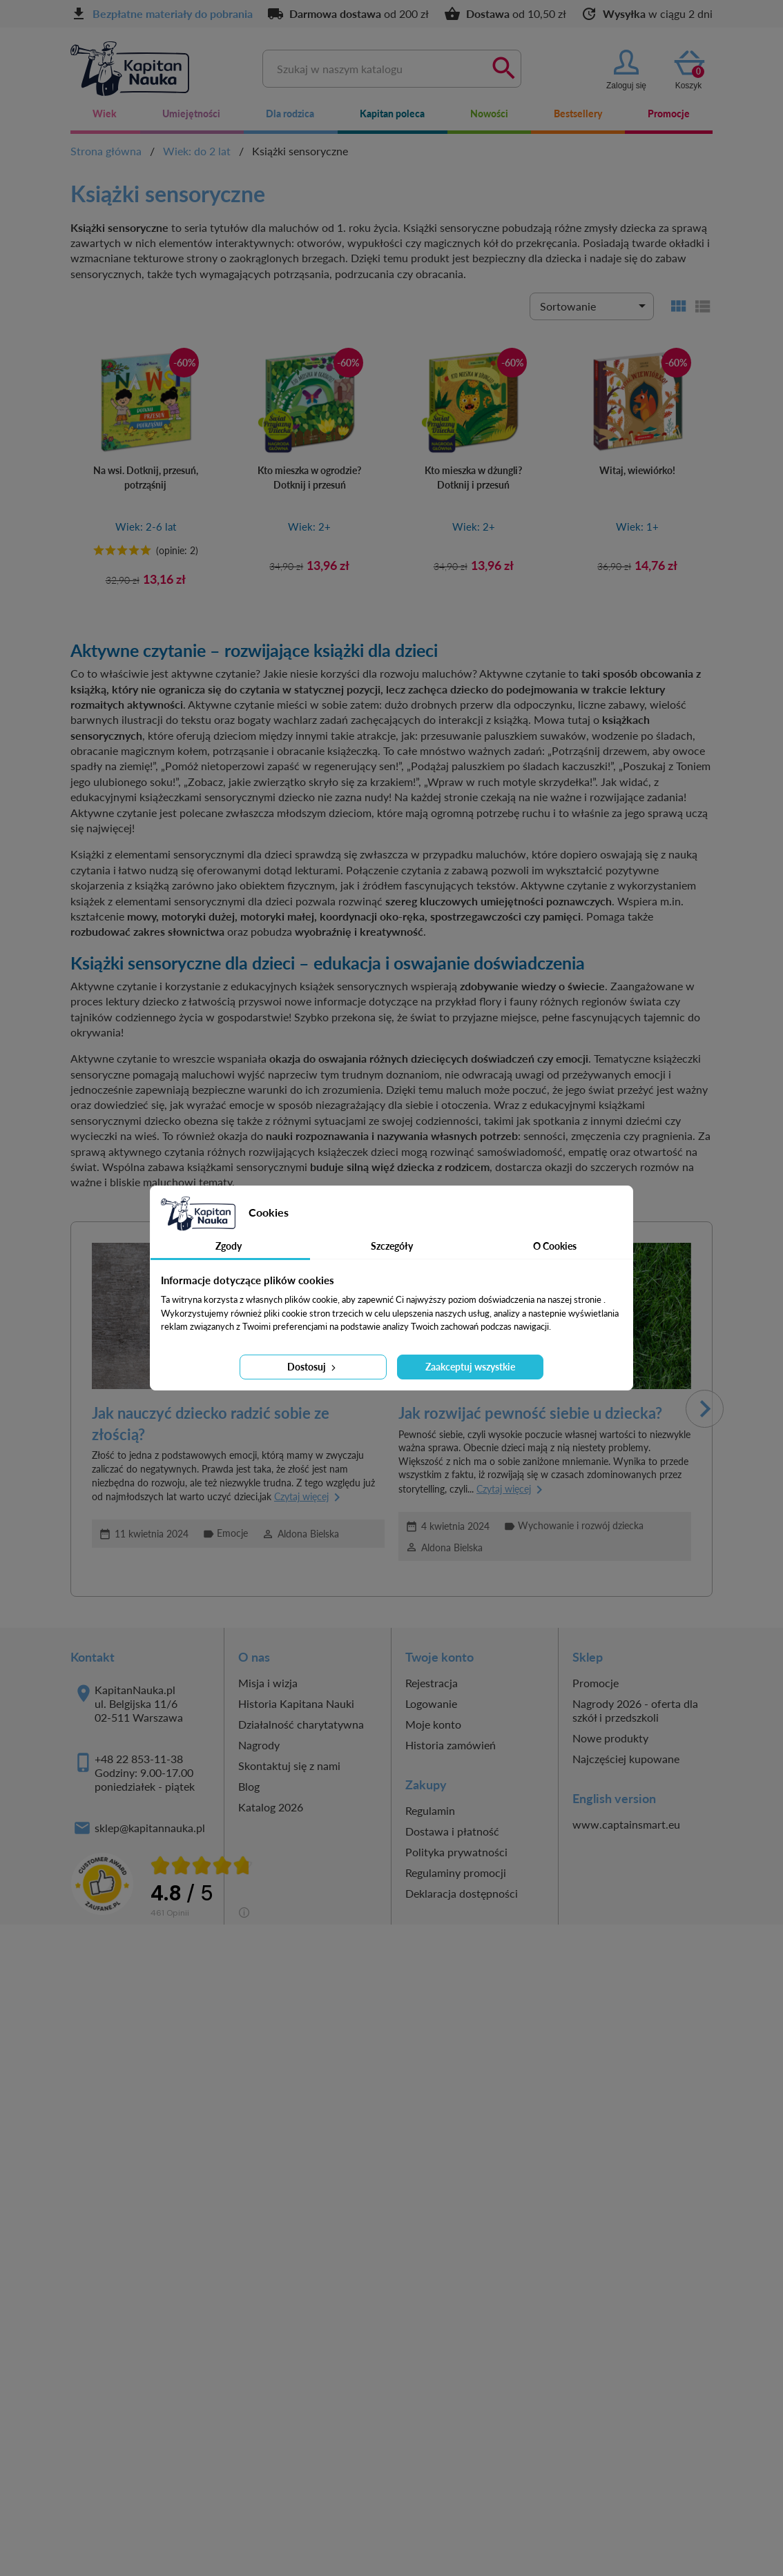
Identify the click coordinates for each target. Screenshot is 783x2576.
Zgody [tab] (228, 1246)
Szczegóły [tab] (392, 1246)
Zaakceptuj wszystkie (470, 1367)
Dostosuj (312, 1367)
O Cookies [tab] (555, 1246)
